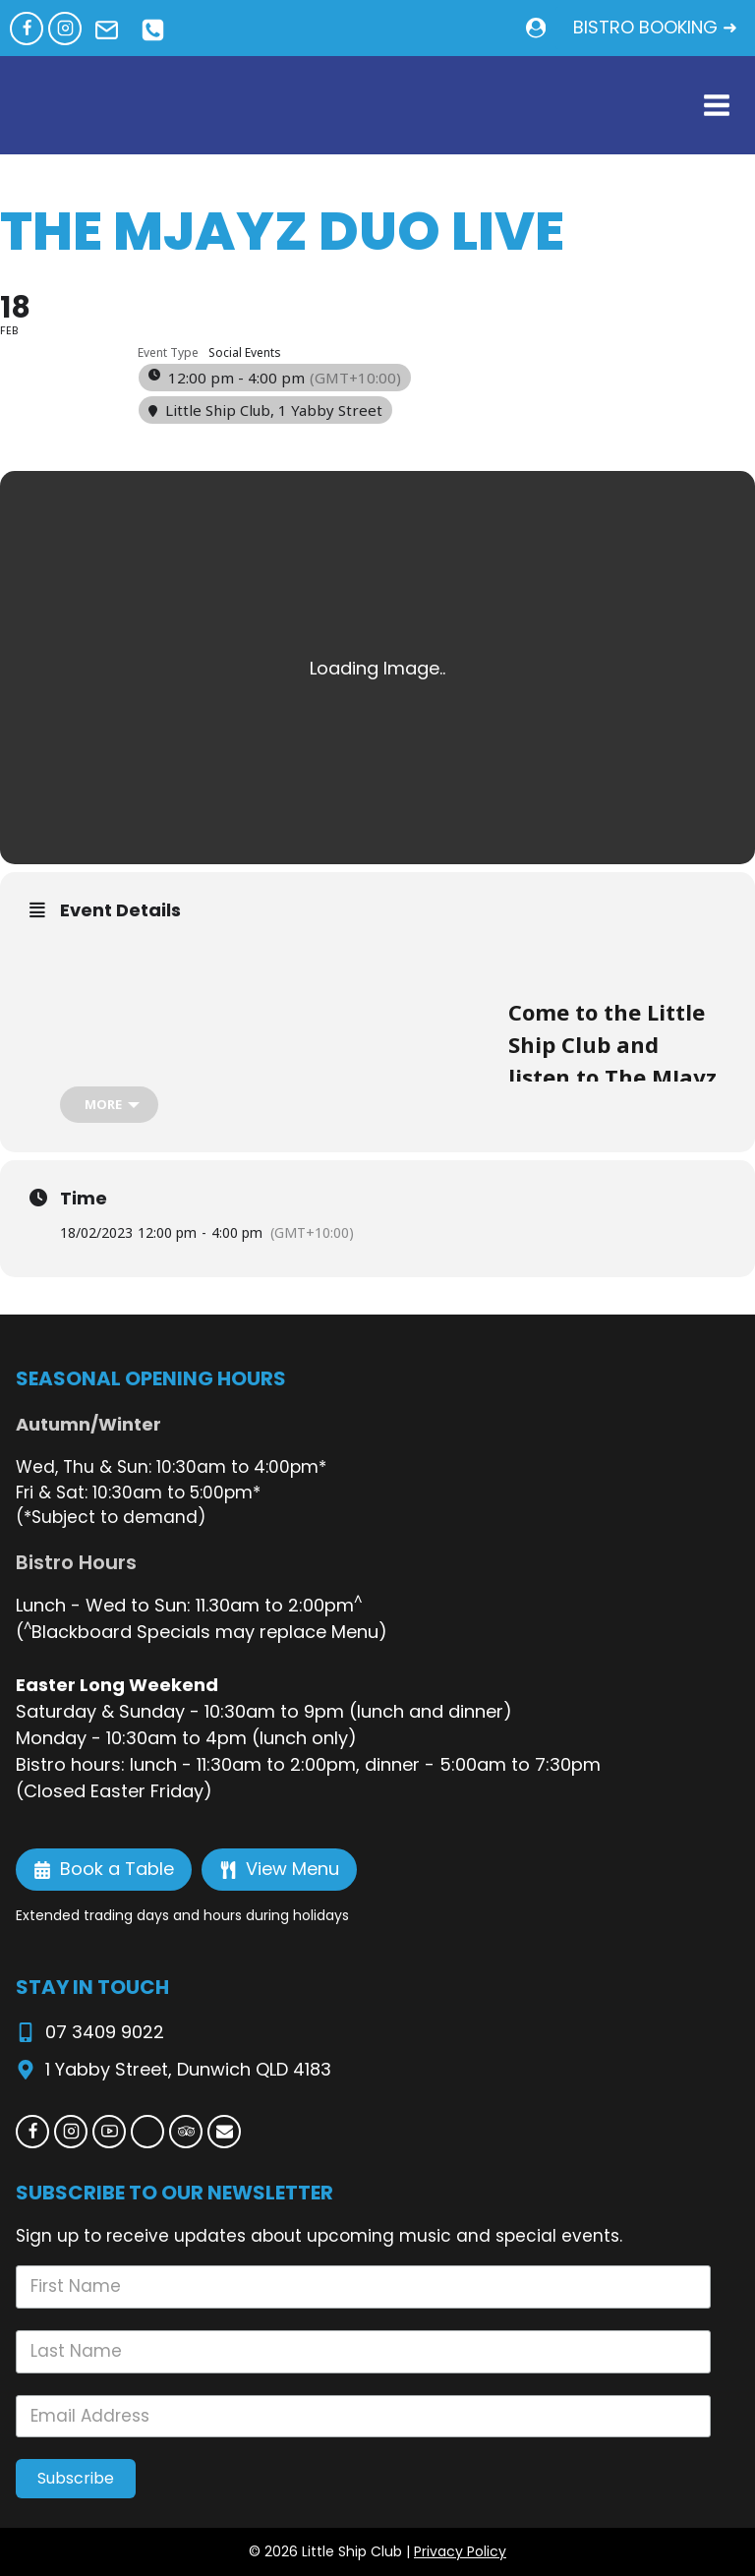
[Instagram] (65, 28)
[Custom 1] (147, 2131)
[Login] (536, 28)
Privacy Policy (460, 2551)
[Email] (224, 2131)
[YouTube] (109, 2131)
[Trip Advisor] (186, 2131)
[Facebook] (26, 28)
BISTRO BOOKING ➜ (655, 27)
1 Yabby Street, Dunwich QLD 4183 (188, 2069)
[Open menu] (716, 106)
